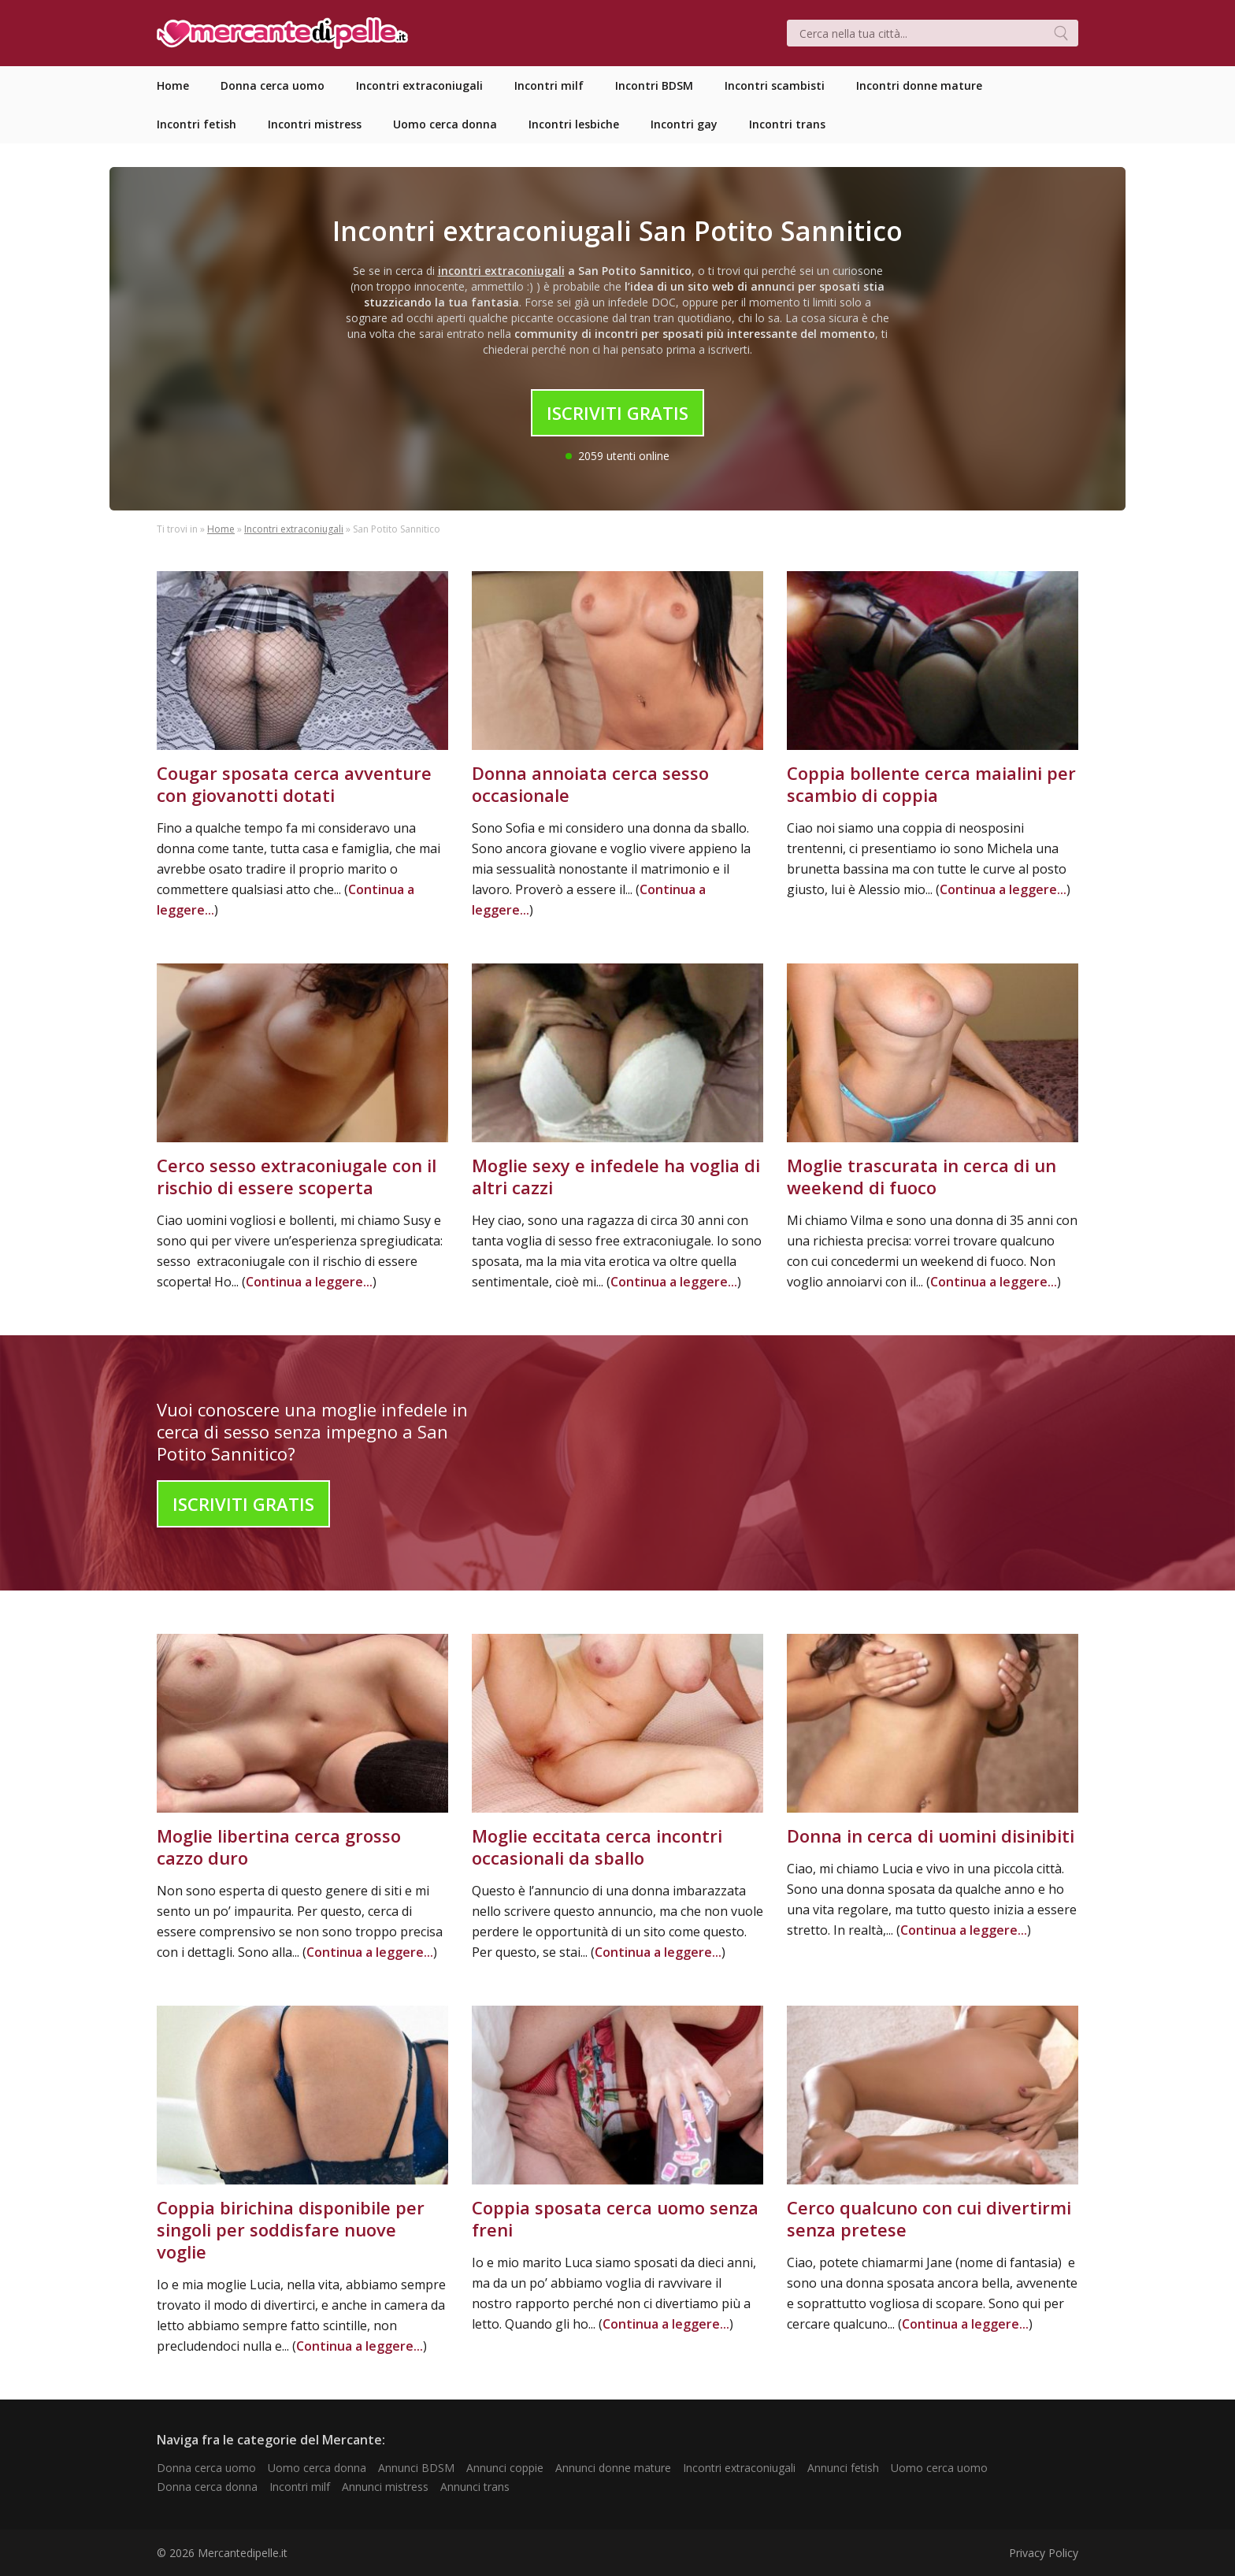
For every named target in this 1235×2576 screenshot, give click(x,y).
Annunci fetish (843, 2467)
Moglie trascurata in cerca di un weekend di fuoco (921, 1176)
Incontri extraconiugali (293, 529)
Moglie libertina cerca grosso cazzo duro (279, 1846)
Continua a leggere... (1003, 889)
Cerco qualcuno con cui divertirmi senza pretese (929, 2218)
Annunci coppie (504, 2467)
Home (221, 529)
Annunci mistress (385, 2486)
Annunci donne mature (613, 2467)
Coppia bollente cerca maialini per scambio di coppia (931, 784)
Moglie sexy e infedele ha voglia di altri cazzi (616, 1176)
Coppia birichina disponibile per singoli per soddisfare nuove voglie (291, 2229)
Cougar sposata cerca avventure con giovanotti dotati (294, 784)
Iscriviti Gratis (617, 413)
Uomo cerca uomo (939, 2467)
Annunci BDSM (416, 2467)
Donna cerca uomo (206, 2467)
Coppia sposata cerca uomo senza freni (615, 2218)
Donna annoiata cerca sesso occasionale (590, 784)
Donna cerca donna (207, 2486)
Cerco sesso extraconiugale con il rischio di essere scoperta (296, 1176)
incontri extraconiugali (501, 270)
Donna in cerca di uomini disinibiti (930, 1835)
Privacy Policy (1043, 2552)
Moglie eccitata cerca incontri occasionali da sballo (597, 1846)
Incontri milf (299, 2486)
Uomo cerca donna (317, 2467)
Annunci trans (475, 2486)
